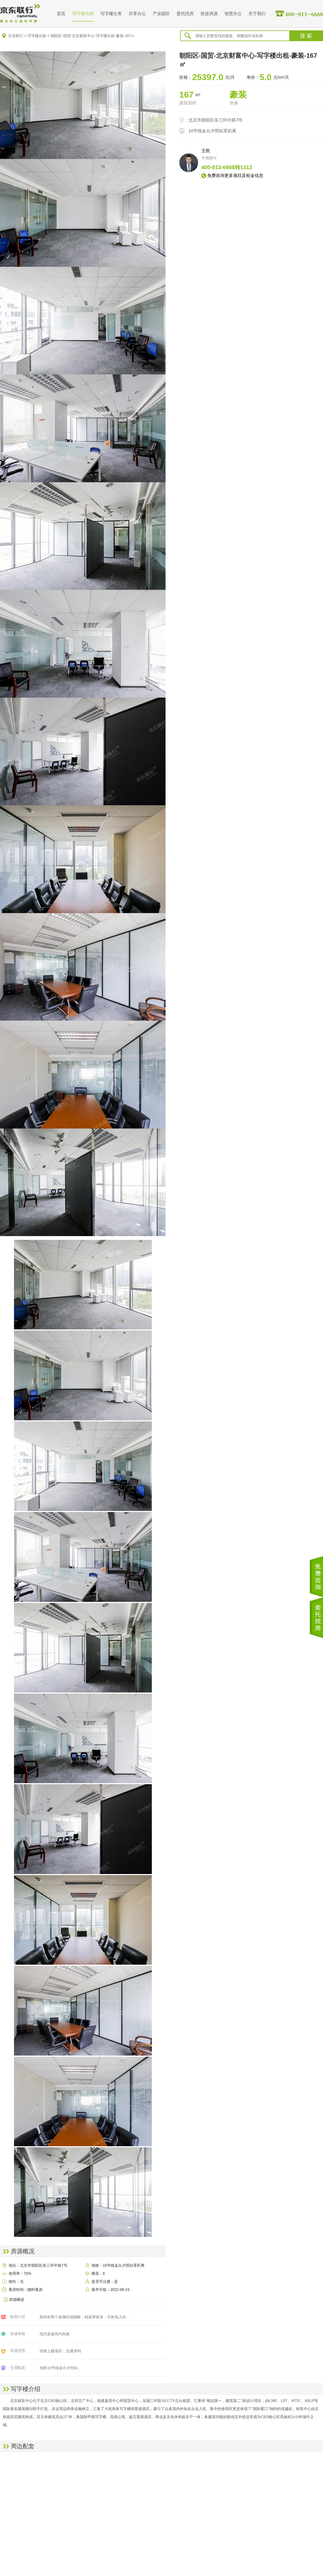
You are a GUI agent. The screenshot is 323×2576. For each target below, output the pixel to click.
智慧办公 (233, 13)
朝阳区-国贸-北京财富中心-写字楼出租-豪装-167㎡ (93, 36)
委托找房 (185, 13)
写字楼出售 (111, 13)
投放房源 (209, 13)
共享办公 (137, 13)
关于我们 (257, 13)
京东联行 (15, 36)
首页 (61, 13)
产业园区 (161, 13)
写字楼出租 (83, 13)
